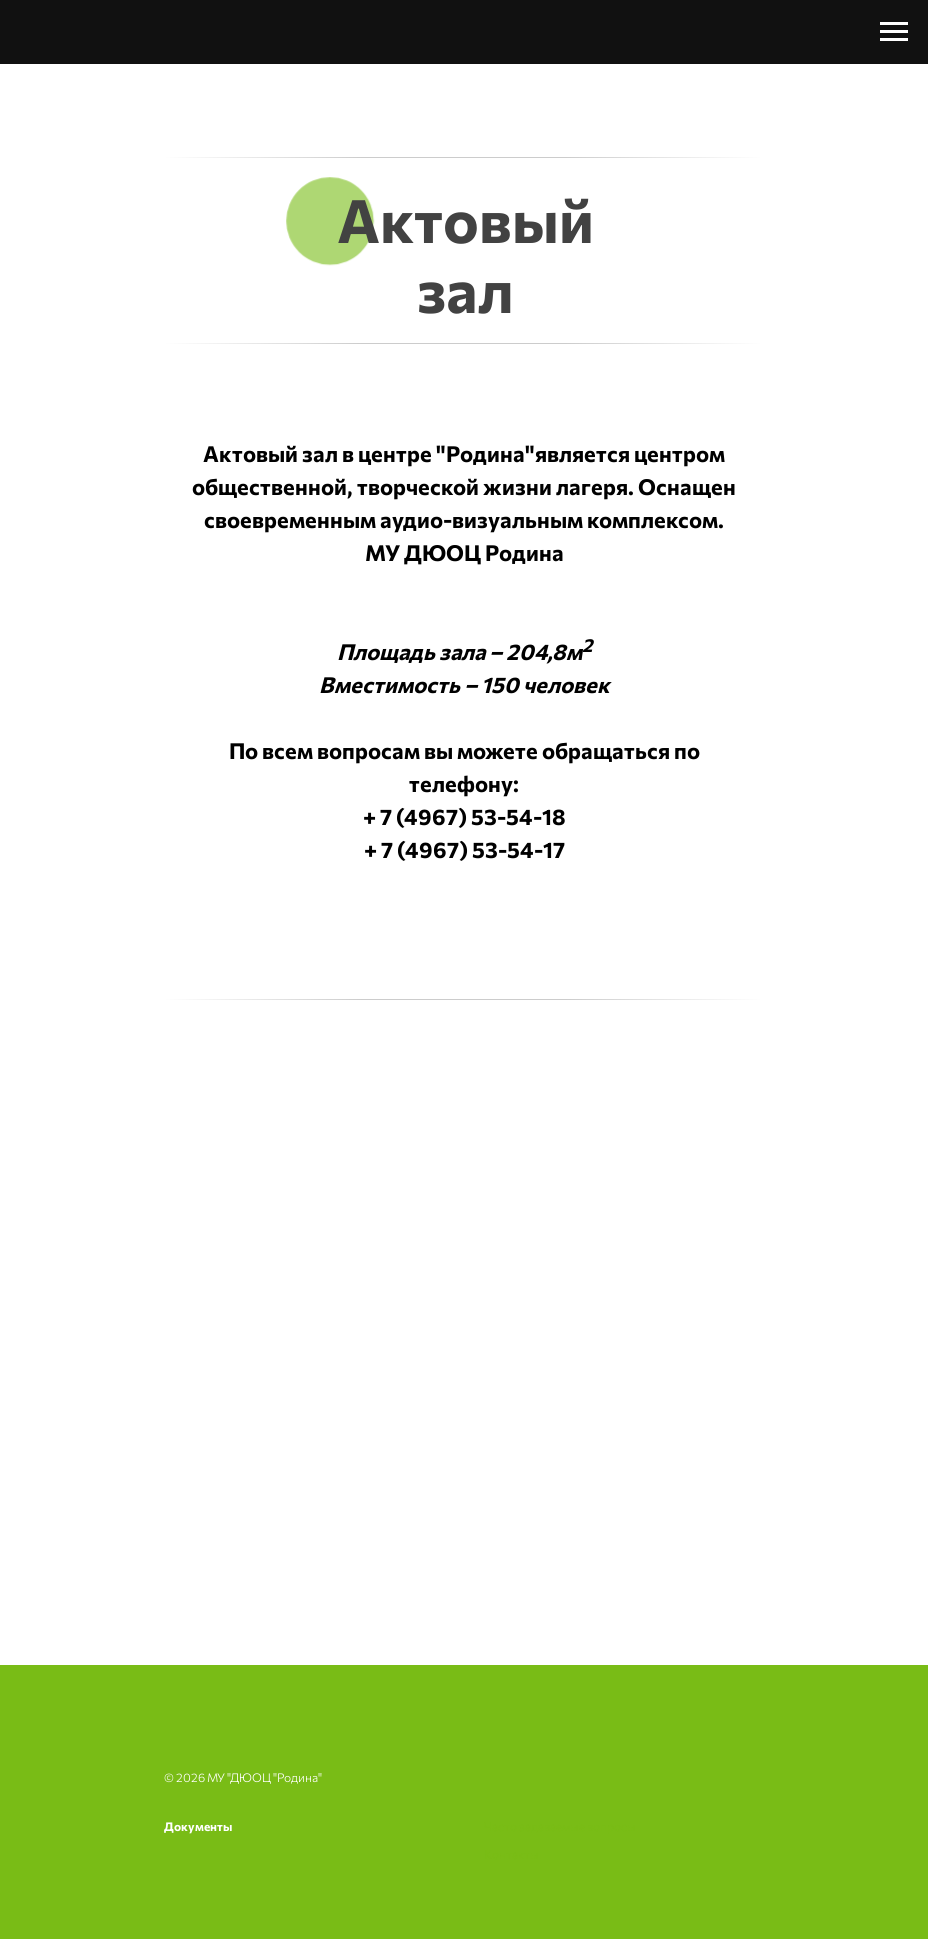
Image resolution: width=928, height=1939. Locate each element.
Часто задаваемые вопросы (560, 1826)
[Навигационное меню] (894, 32)
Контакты (511, 1854)
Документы (198, 1826)
